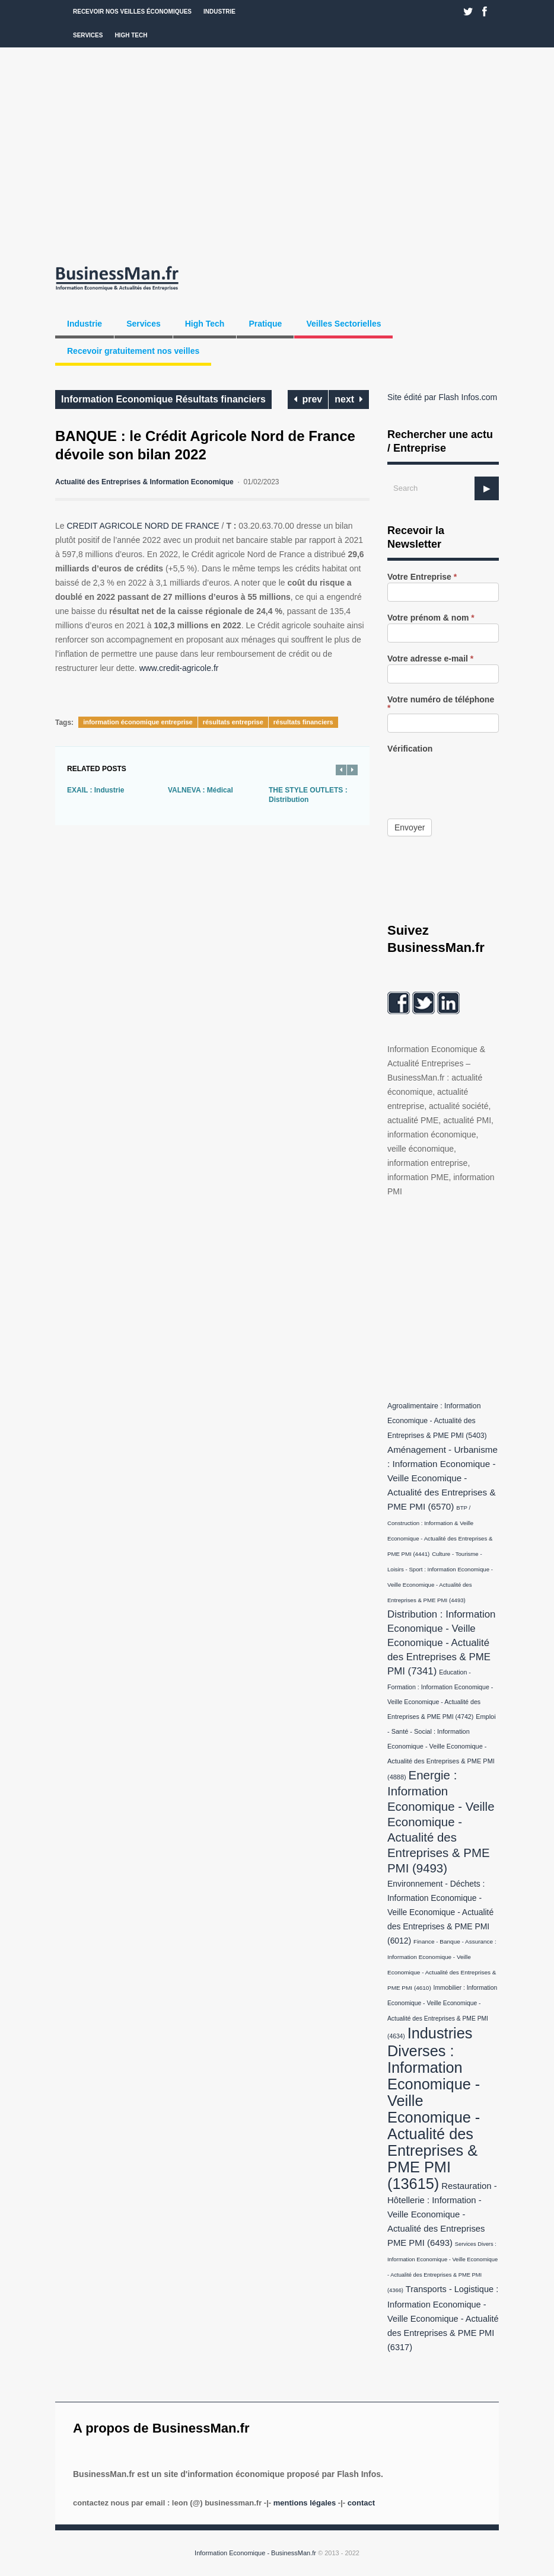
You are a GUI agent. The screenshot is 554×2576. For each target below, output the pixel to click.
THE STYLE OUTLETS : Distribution (308, 795)
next (349, 399)
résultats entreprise (233, 722)
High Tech (130, 35)
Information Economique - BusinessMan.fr (255, 2552)
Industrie (219, 11)
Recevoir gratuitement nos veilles (133, 351)
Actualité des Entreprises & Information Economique (144, 482)
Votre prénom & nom (431, 617)
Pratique (265, 323)
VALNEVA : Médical (200, 790)
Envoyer (409, 827)
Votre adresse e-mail (430, 658)
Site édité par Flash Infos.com (442, 397)
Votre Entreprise (422, 577)
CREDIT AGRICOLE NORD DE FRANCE (142, 525)
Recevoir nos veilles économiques (132, 11)
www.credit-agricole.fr (179, 668)
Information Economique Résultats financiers (163, 399)
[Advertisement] (277, 154)
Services (88, 35)
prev (308, 399)
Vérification (409, 748)
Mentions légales (304, 2502)
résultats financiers (303, 722)
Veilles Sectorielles (343, 323)
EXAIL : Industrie (95, 790)
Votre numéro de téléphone (440, 703)
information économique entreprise (138, 722)
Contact (361, 2502)
